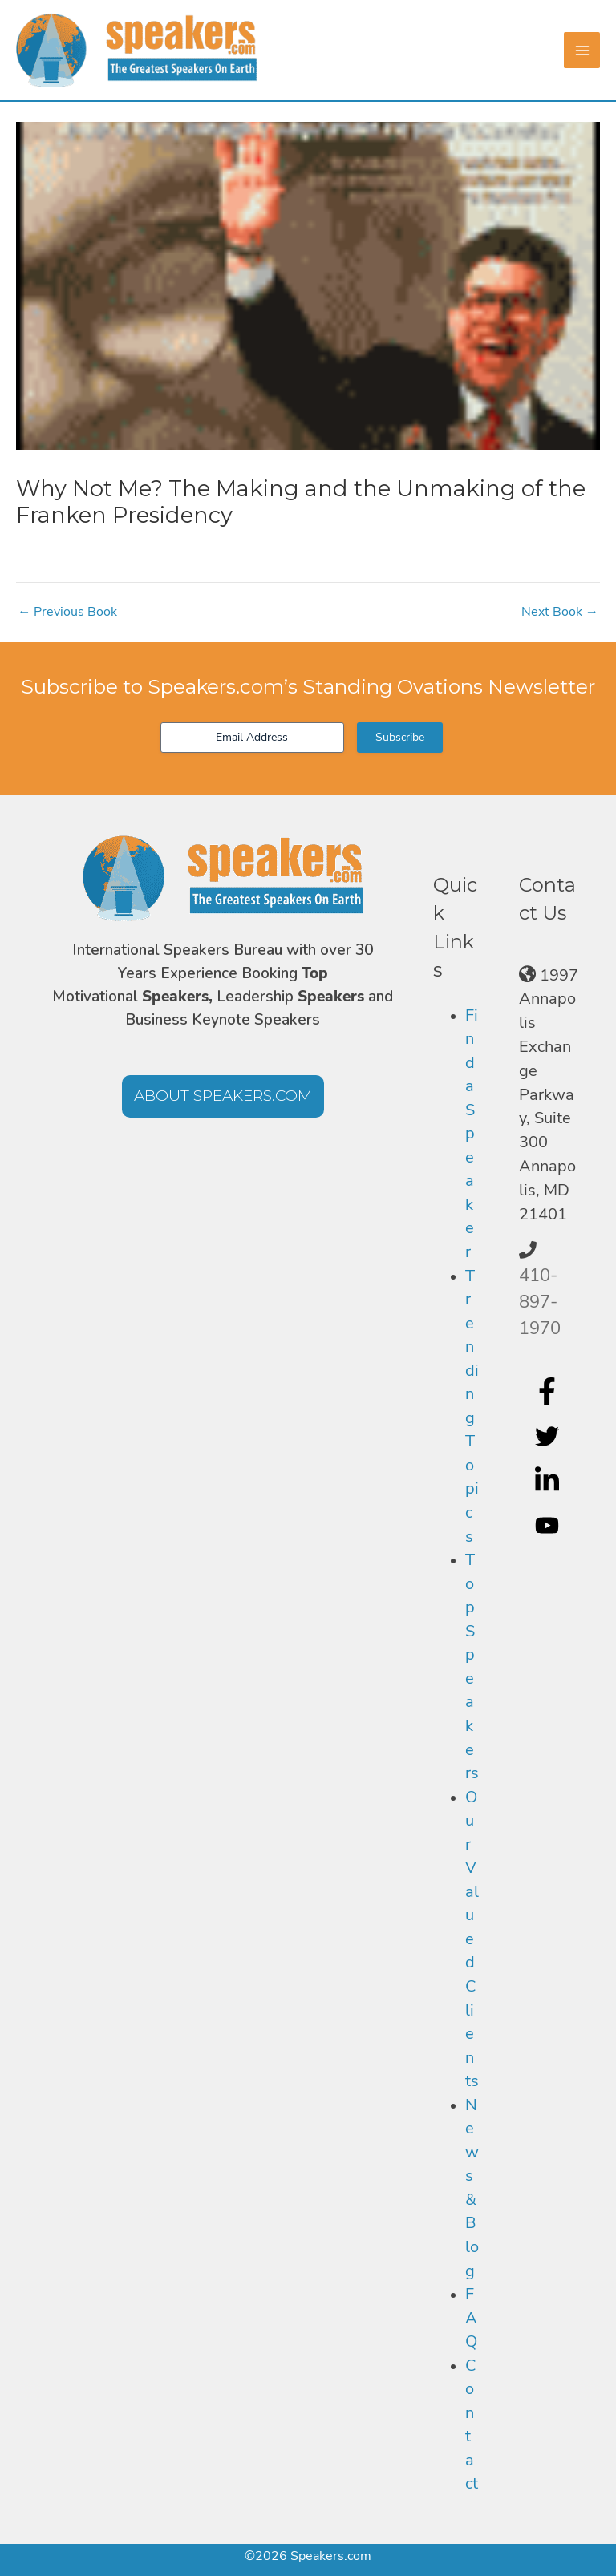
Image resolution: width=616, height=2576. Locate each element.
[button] (223, 1096)
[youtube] (549, 1526)
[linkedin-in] (549, 1481)
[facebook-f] (549, 1391)
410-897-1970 (540, 1302)
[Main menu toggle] (582, 50)
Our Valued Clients (472, 1939)
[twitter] (549, 1436)
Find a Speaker (471, 1134)
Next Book (559, 611)
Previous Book (67, 611)
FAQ (471, 2317)
